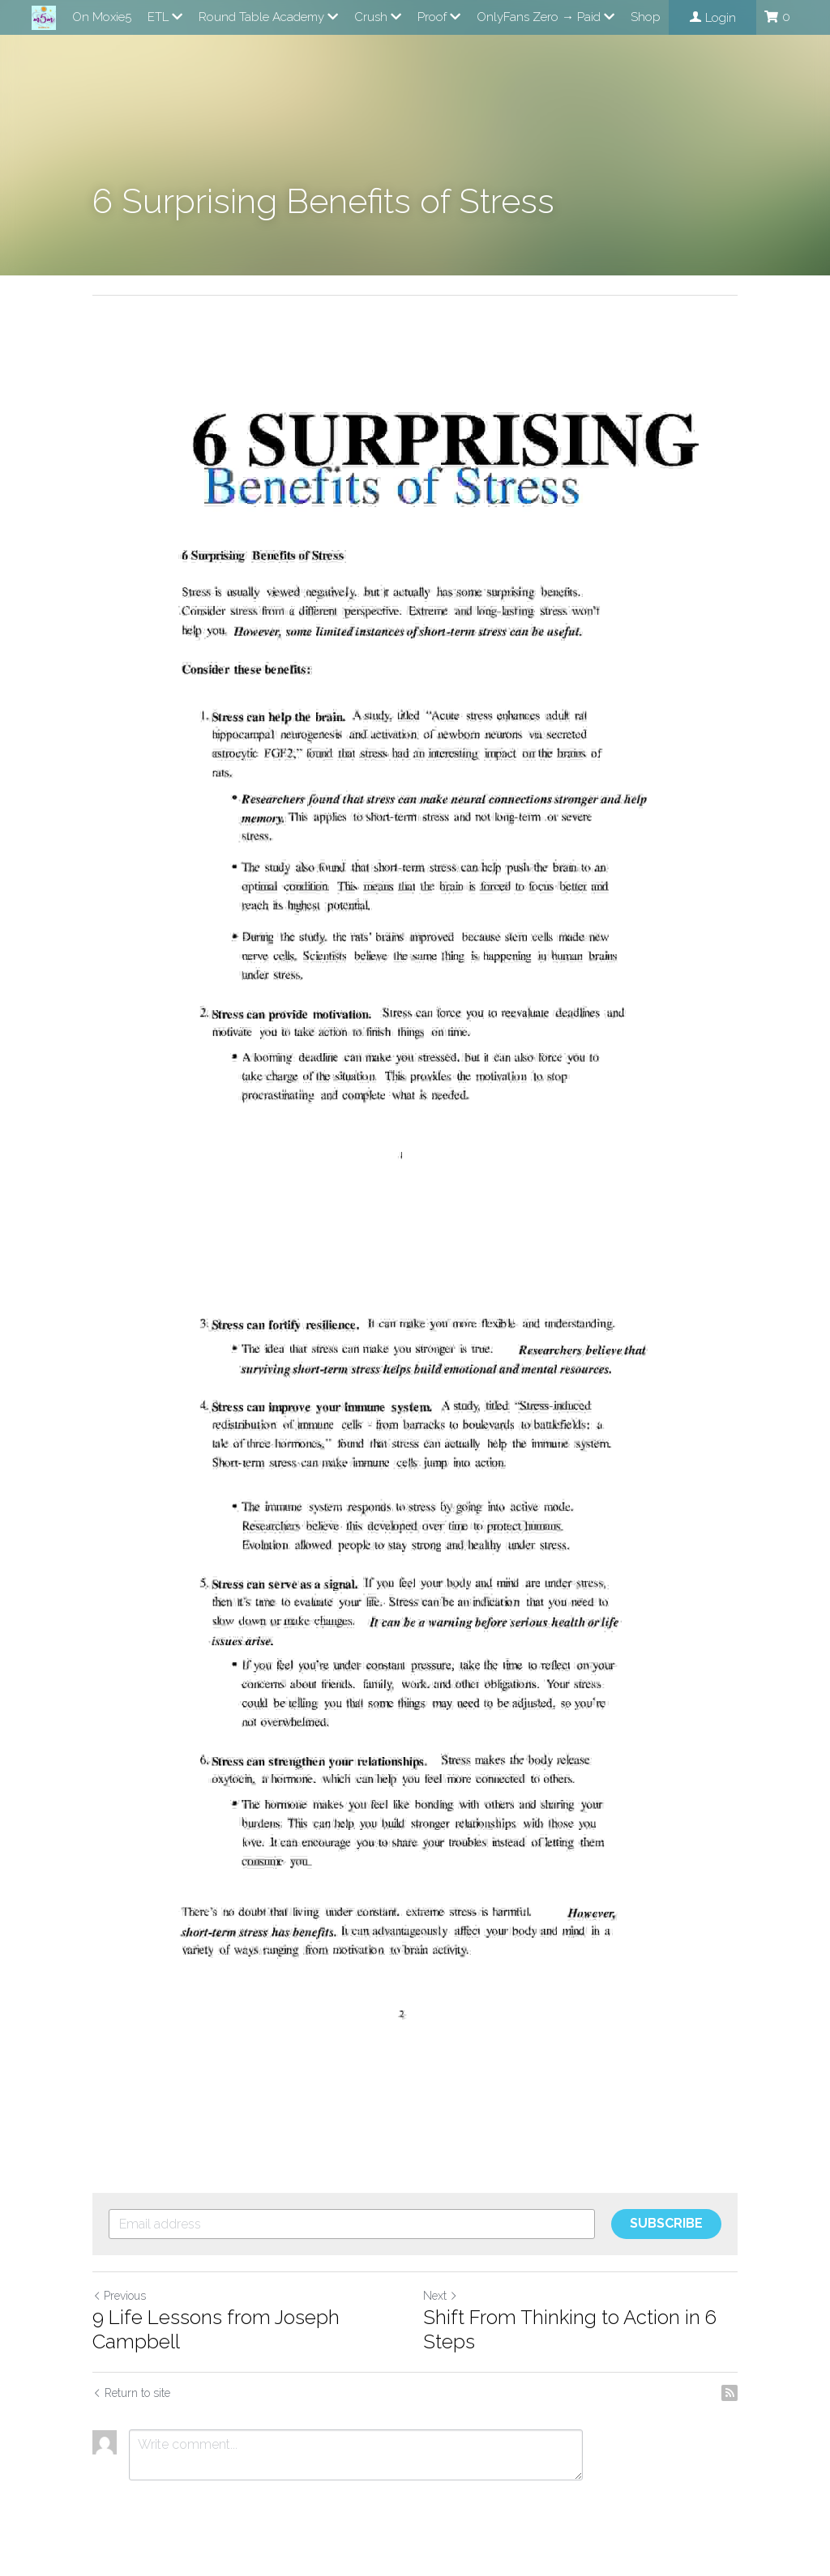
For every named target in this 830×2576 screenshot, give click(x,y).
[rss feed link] (729, 2393)
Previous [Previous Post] (119, 2295)
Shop (646, 17)
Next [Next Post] (440, 2295)
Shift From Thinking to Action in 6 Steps (570, 2329)
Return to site (131, 2392)
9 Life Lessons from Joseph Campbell (216, 2329)
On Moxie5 (101, 17)
